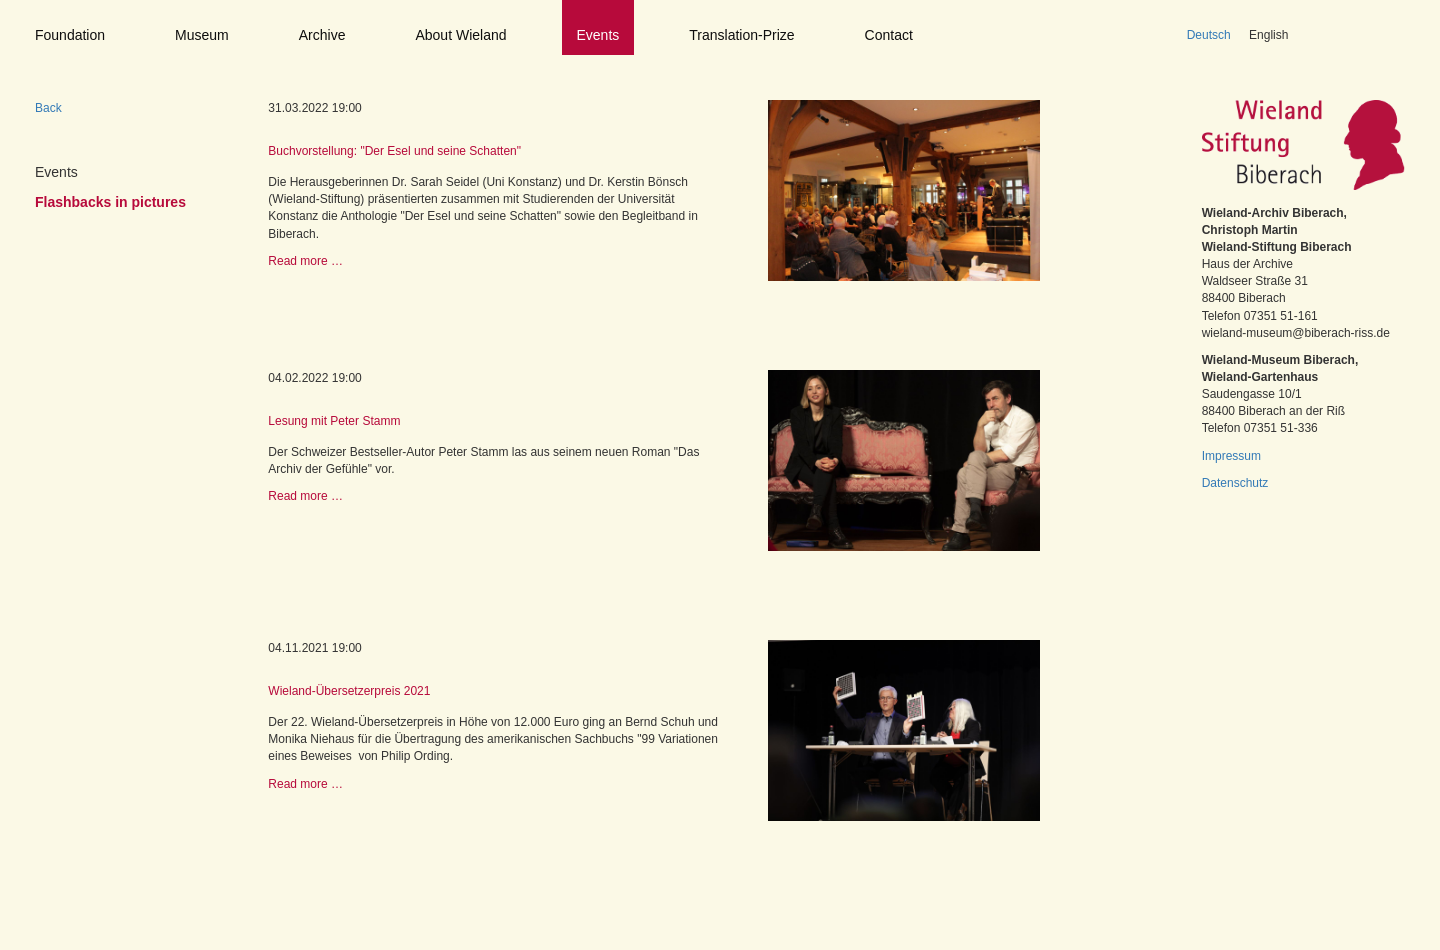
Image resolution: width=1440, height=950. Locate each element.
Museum (202, 35)
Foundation (70, 35)
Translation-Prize (741, 35)
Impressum (1231, 456)
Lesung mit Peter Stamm (334, 421)
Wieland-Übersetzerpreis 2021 (349, 691)
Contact (889, 35)
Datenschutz (1235, 483)
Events (598, 35)
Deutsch (1209, 35)
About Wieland (460, 35)
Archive (322, 35)
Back (48, 108)
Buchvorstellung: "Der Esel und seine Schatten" (394, 151)
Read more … (305, 261)
